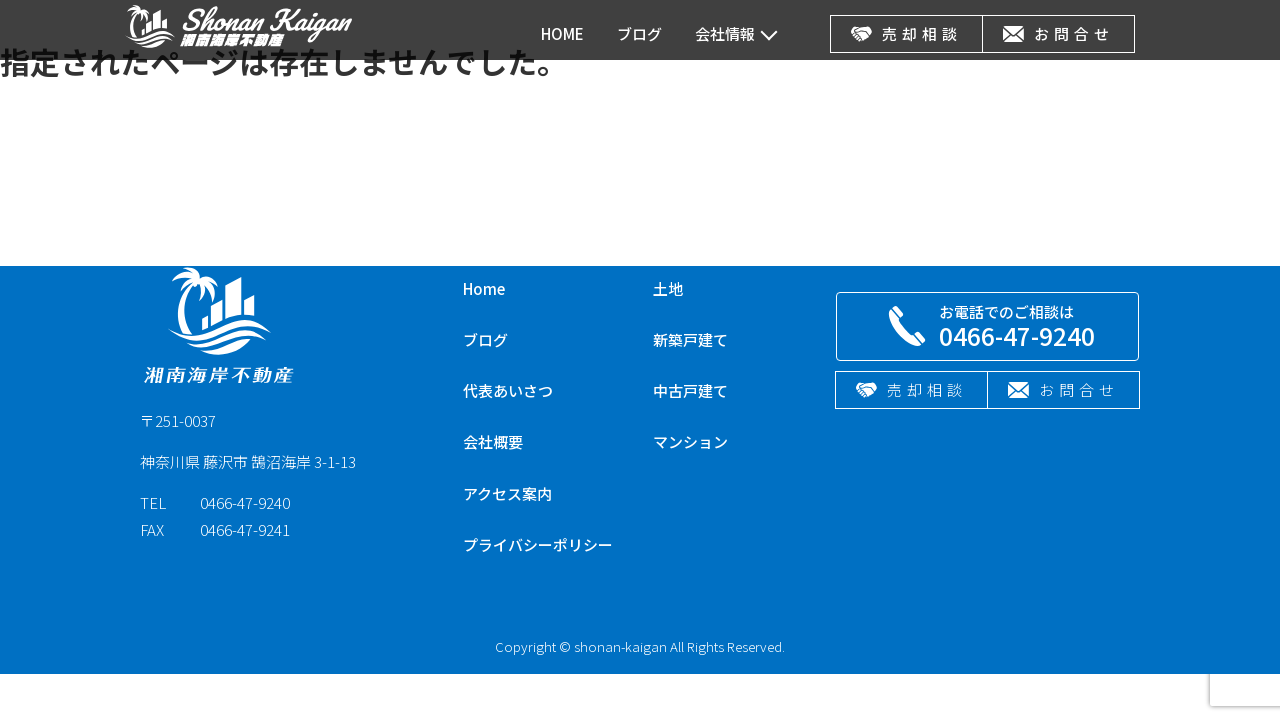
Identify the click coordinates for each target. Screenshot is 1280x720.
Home (484, 288)
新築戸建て (690, 339)
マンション (690, 441)
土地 (668, 288)
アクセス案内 (507, 493)
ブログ (639, 33)
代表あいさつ (508, 390)
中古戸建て (690, 390)
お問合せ (1058, 33)
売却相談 (906, 33)
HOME (562, 33)
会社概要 (493, 441)
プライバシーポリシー (538, 544)
